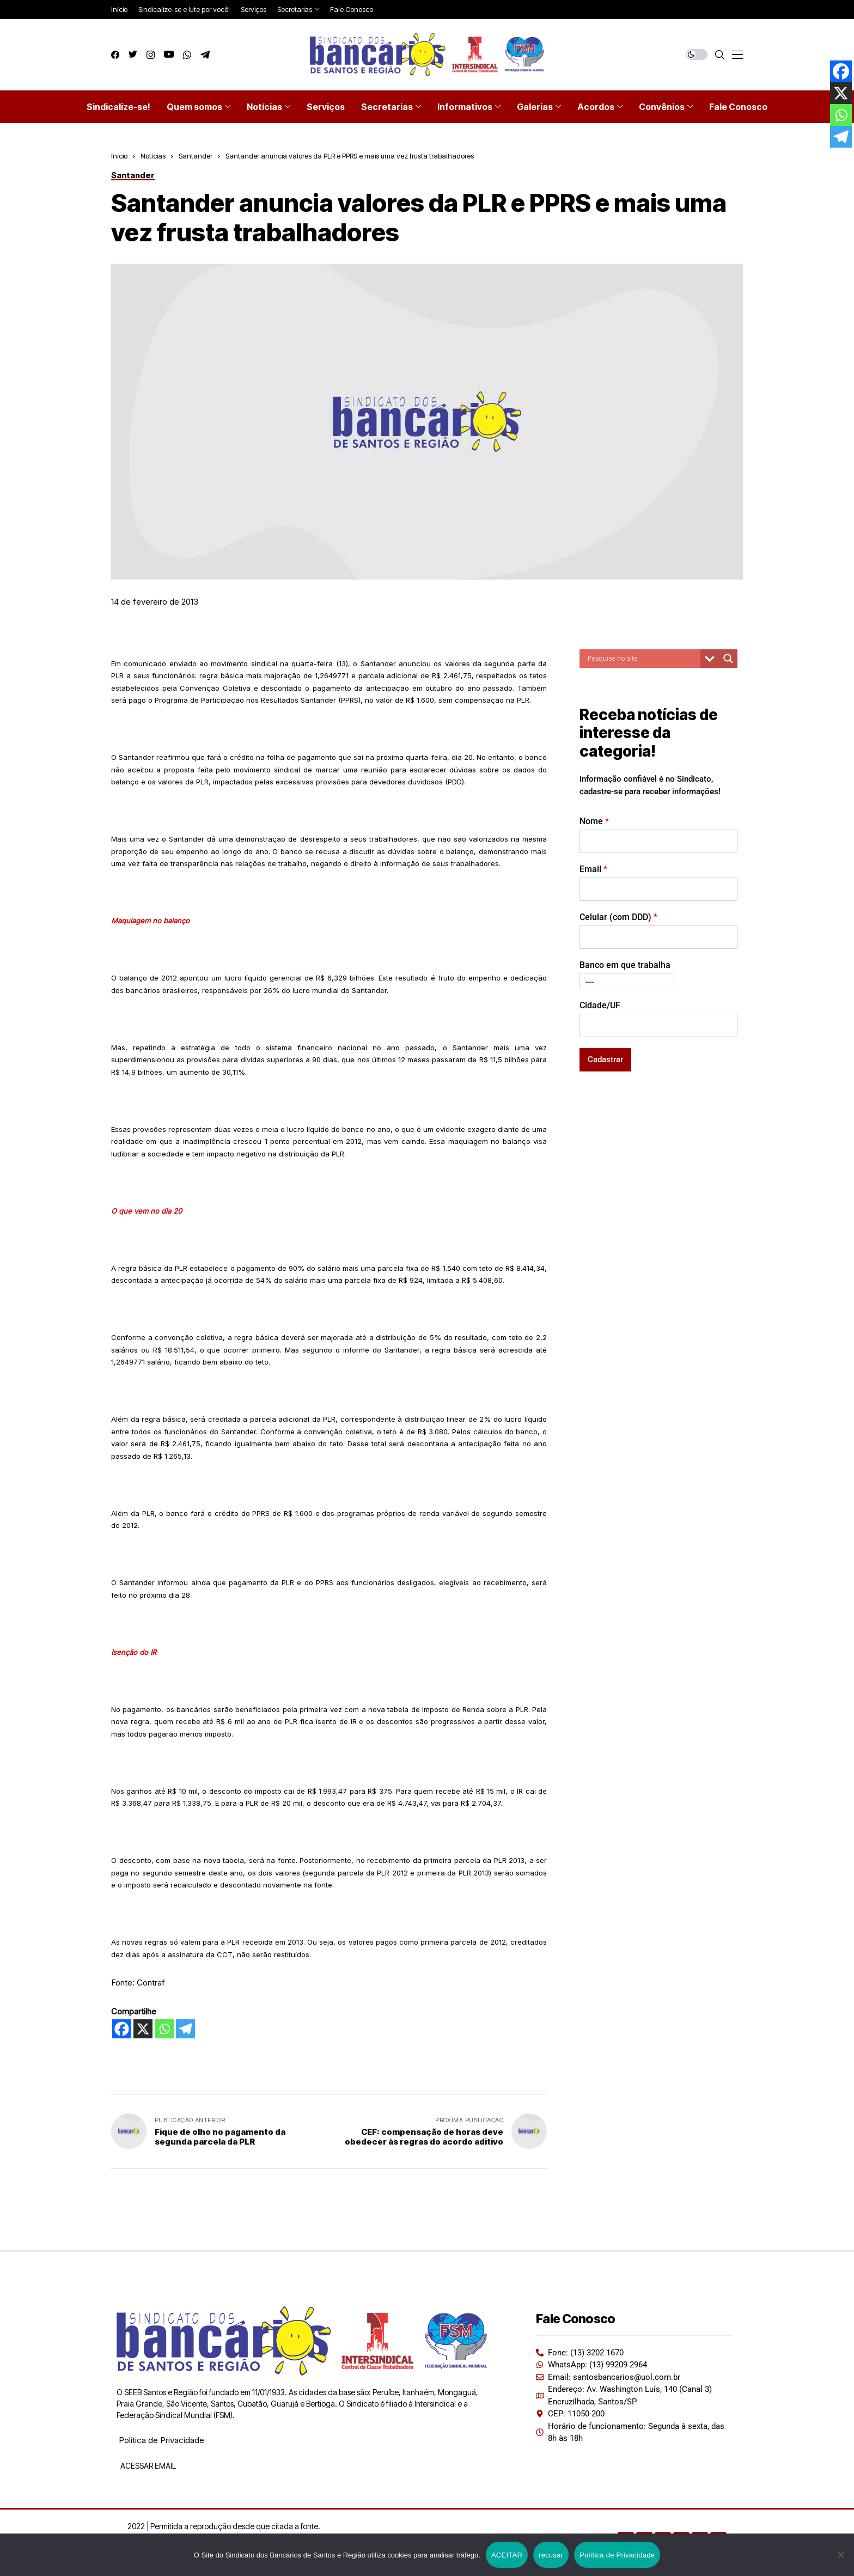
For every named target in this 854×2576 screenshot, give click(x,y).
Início (119, 155)
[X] (142, 2028)
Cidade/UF (600, 1005)
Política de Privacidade (161, 2440)
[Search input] (643, 658)
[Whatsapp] (164, 2028)
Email (593, 869)
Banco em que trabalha (625, 965)
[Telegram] (185, 2028)
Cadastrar (605, 1059)
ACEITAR (506, 2555)
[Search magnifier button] (728, 658)
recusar (551, 2555)
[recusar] (840, 2554)
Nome (594, 821)
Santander (195, 155)
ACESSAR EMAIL (147, 2465)
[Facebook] (121, 2028)
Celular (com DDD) (618, 917)
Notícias (153, 155)
